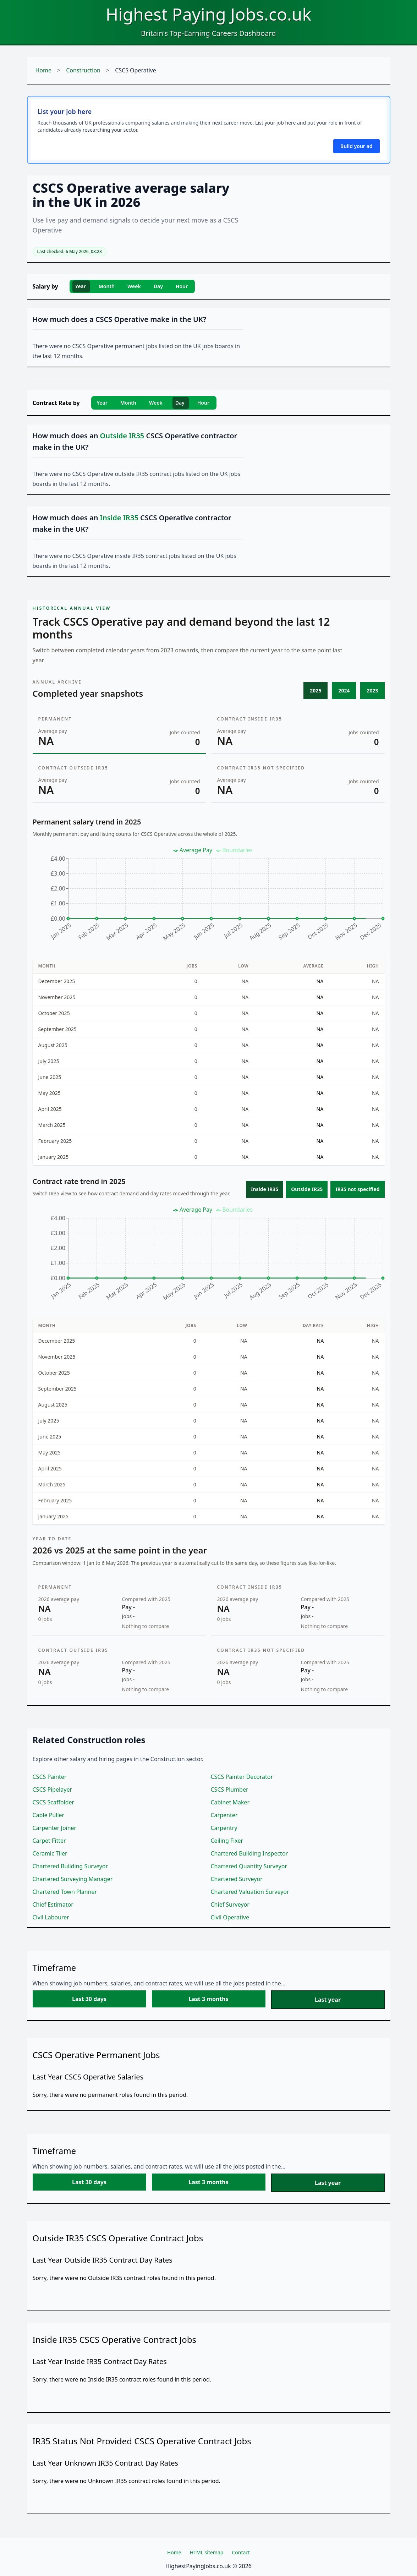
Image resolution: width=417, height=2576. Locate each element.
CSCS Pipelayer (52, 1789)
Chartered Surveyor (237, 1879)
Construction (83, 70)
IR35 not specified (357, 1189)
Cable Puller (49, 1815)
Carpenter (224, 1815)
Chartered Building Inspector (249, 1853)
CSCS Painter (50, 1777)
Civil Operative (230, 1917)
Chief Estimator (53, 1904)
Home (43, 70)
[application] (209, 897)
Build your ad (356, 146)
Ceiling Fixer (227, 1841)
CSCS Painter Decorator (242, 1777)
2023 (372, 690)
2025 (315, 690)
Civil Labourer (51, 1917)
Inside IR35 (264, 1189)
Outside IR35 (307, 1189)
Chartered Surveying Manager (73, 1879)
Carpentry (224, 1828)
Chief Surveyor (230, 1904)
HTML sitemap (207, 2552)
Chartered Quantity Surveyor (249, 1866)
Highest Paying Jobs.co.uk (208, 14)
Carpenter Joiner (55, 1828)
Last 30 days (89, 1999)
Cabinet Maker (230, 1802)
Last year (328, 2000)
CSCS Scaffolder (54, 1802)
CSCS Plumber (229, 1789)
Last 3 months (208, 1999)
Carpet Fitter (49, 1841)
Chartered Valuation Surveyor (250, 1892)
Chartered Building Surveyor (70, 1866)
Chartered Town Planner (65, 1892)
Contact (241, 2552)
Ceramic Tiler (50, 1853)
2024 (344, 690)
